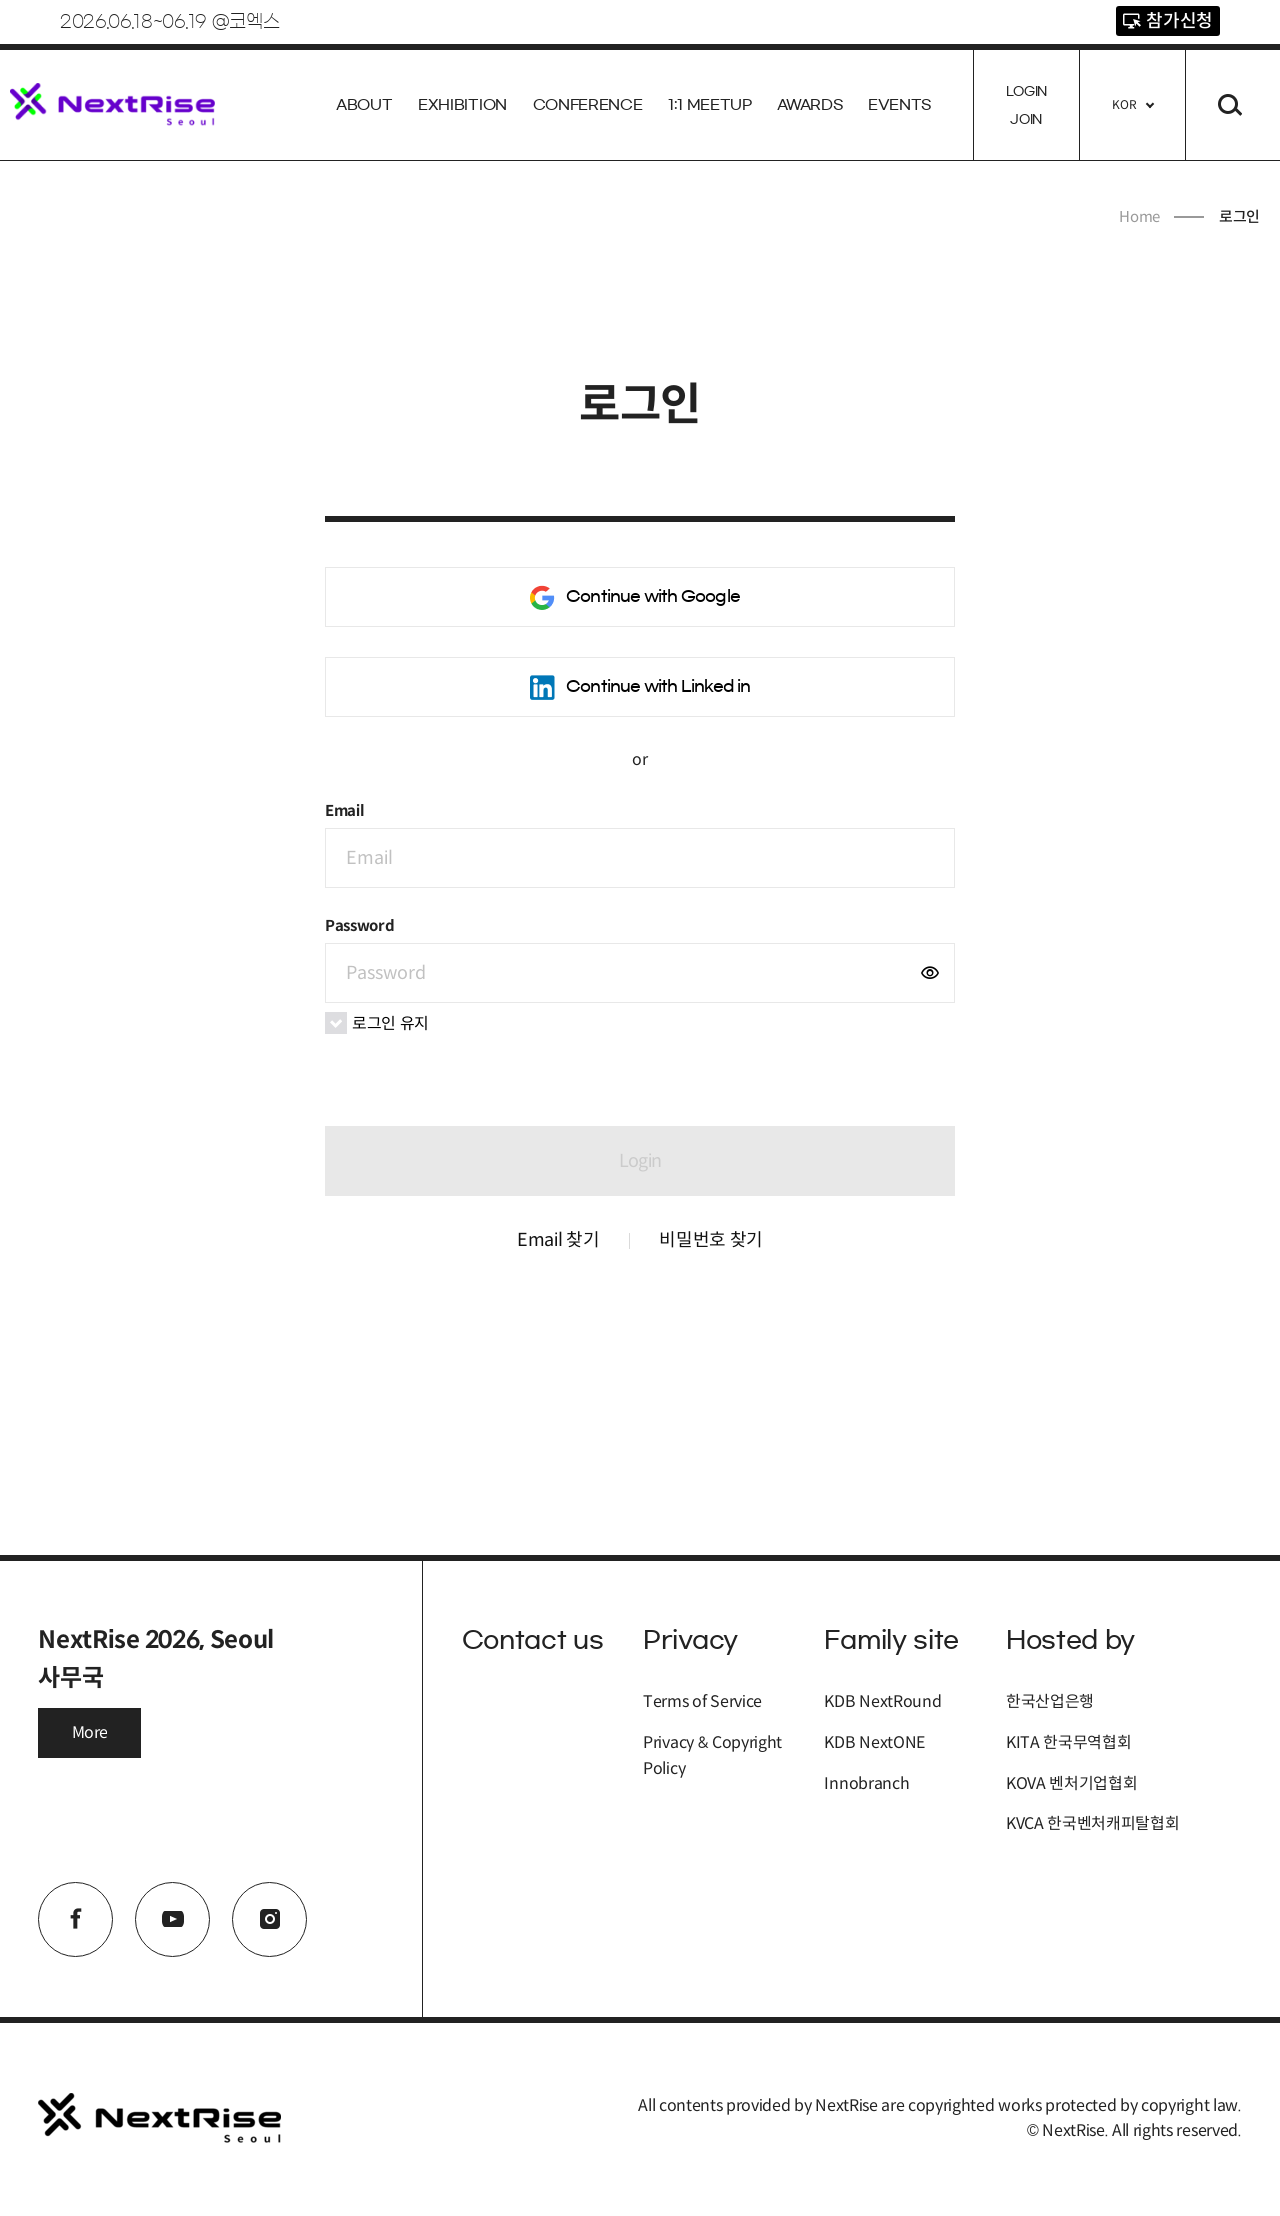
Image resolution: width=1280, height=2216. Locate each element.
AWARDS (809, 105)
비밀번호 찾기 (711, 1240)
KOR (1124, 104)
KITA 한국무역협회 (1068, 1742)
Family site (891, 1640)
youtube (172, 1919)
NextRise (112, 105)
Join (1026, 119)
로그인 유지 (377, 1023)
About (364, 105)
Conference (588, 105)
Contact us (533, 1640)
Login (1026, 91)
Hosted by (1070, 1640)
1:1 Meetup (710, 105)
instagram (269, 1919)
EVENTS (899, 105)
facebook (75, 1919)
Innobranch (866, 1783)
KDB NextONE (874, 1742)
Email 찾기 (558, 1240)
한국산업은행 (1050, 1701)
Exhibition (462, 105)
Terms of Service (702, 1701)
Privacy (690, 1640)
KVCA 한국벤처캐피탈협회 (1093, 1823)
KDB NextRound (882, 1701)
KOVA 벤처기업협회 (1071, 1783)
